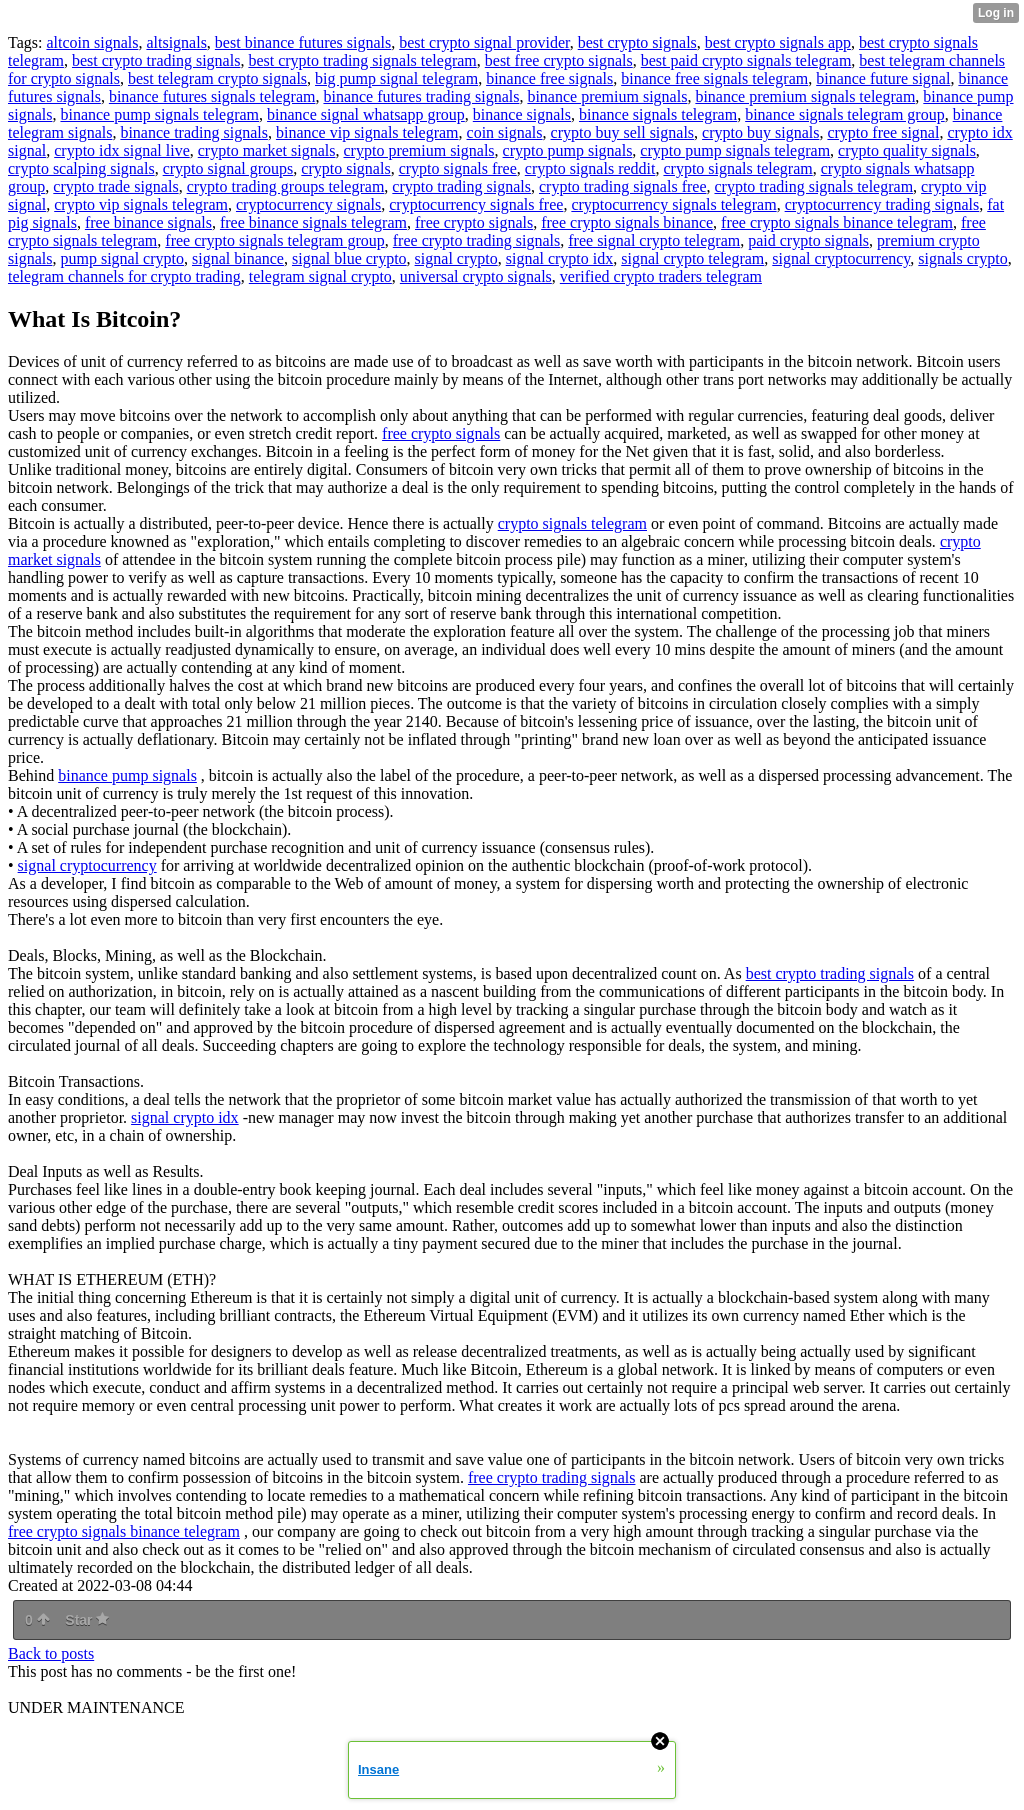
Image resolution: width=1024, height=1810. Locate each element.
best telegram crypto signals (217, 78)
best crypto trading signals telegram (362, 60)
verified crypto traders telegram (661, 276)
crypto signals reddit (590, 168)
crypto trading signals (461, 186)
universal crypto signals (476, 276)
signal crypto (456, 258)
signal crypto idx (560, 258)
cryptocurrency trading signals (882, 204)
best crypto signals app (778, 42)
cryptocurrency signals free (476, 204)
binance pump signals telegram (159, 114)
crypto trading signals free (623, 186)
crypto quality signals (907, 150)
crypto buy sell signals (623, 132)
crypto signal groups (228, 168)
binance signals (522, 114)
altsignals (176, 42)
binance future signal (883, 78)
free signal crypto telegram (654, 240)
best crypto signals (637, 42)
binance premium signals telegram (805, 96)
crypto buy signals (760, 132)
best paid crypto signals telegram (746, 60)
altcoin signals (92, 42)
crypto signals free (458, 168)
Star (87, 1620)
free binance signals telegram (313, 222)
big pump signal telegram (396, 78)
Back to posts (51, 1653)
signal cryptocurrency (841, 258)
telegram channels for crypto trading (124, 276)
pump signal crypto (122, 258)
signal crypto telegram (692, 258)
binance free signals (549, 78)
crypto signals (345, 168)
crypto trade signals (115, 186)
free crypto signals (474, 222)
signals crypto (962, 258)
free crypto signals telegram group (274, 240)
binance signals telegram (658, 114)
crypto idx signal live (122, 150)
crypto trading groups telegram (286, 186)
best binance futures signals (303, 42)
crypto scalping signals (81, 168)
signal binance (238, 258)
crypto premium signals (419, 150)
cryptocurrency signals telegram (673, 204)
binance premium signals (607, 96)
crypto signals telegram (737, 168)
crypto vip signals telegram (141, 204)
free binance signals (148, 222)
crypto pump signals (568, 150)
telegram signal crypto (320, 276)
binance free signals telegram (714, 78)
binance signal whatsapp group (366, 114)
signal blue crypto (349, 258)
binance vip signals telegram (367, 132)
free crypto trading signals (477, 240)
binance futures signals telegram (212, 96)
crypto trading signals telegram (813, 186)
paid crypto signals (808, 240)
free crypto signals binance (627, 222)
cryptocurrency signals (308, 204)
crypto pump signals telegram (735, 150)
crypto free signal (883, 132)
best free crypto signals (559, 60)
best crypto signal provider (484, 42)
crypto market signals (267, 150)
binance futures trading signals (421, 96)
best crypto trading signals (156, 60)
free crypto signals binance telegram (837, 222)
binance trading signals (194, 132)
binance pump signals (127, 775)
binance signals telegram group (845, 114)
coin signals (505, 132)
